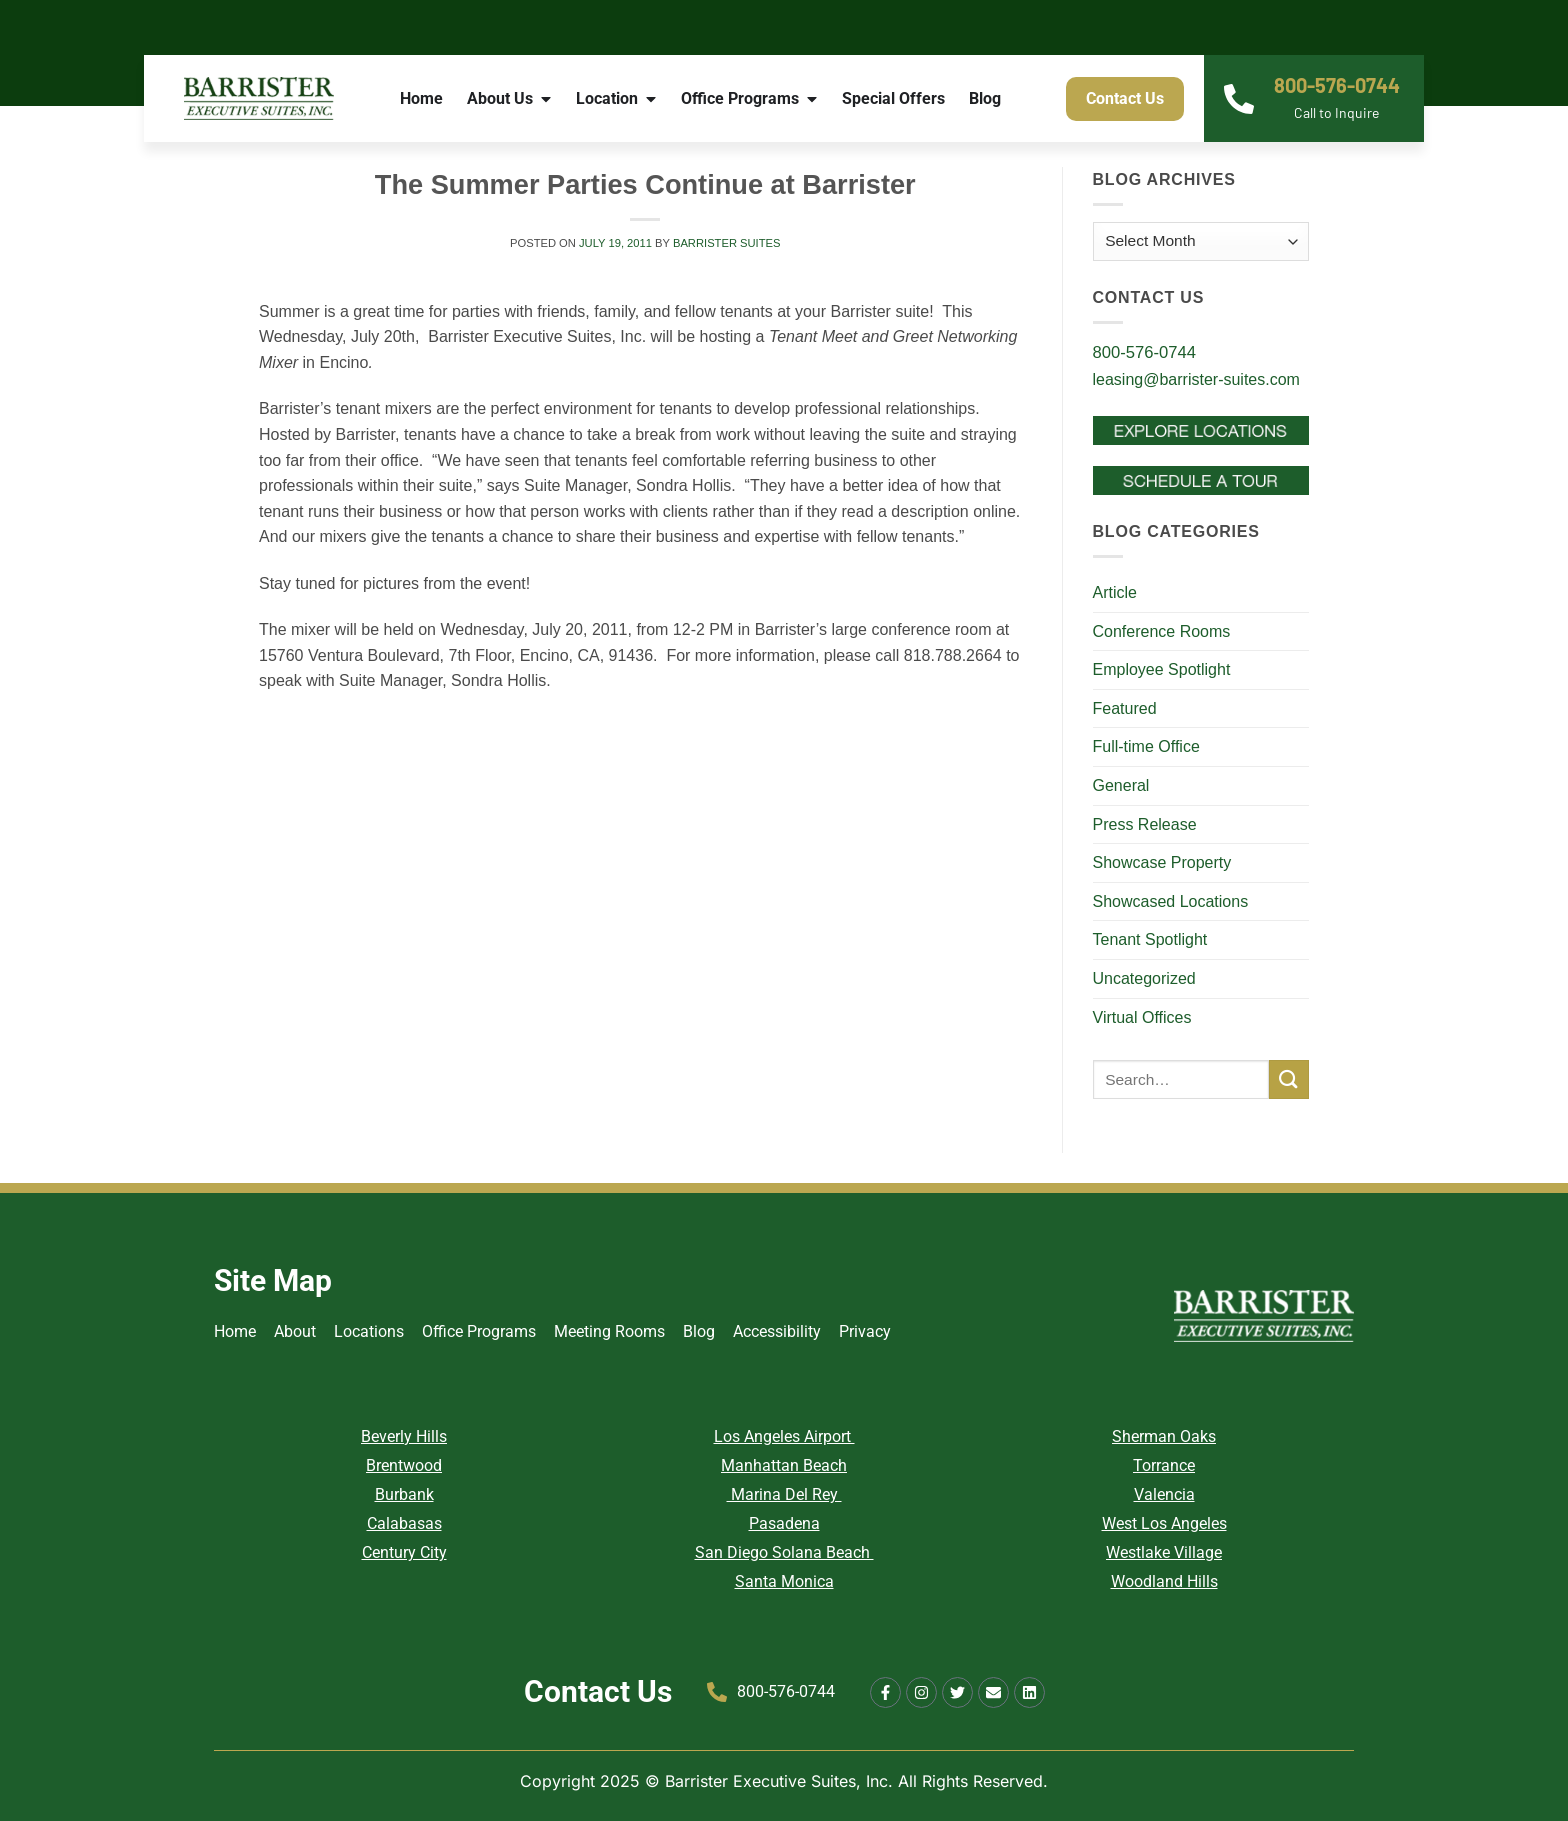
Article (1115, 592)
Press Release (1145, 824)
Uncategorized (1144, 978)
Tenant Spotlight (1150, 939)
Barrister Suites (727, 243)
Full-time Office (1146, 746)
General (1121, 785)
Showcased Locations (1171, 901)
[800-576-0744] (1239, 99)
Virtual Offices (1142, 1017)
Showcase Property (1162, 862)
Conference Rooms (1162, 631)
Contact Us (598, 1691)
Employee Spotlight (1162, 669)
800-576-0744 (1337, 85)
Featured (1125, 708)
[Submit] (1289, 1079)
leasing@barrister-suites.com (1196, 379)
